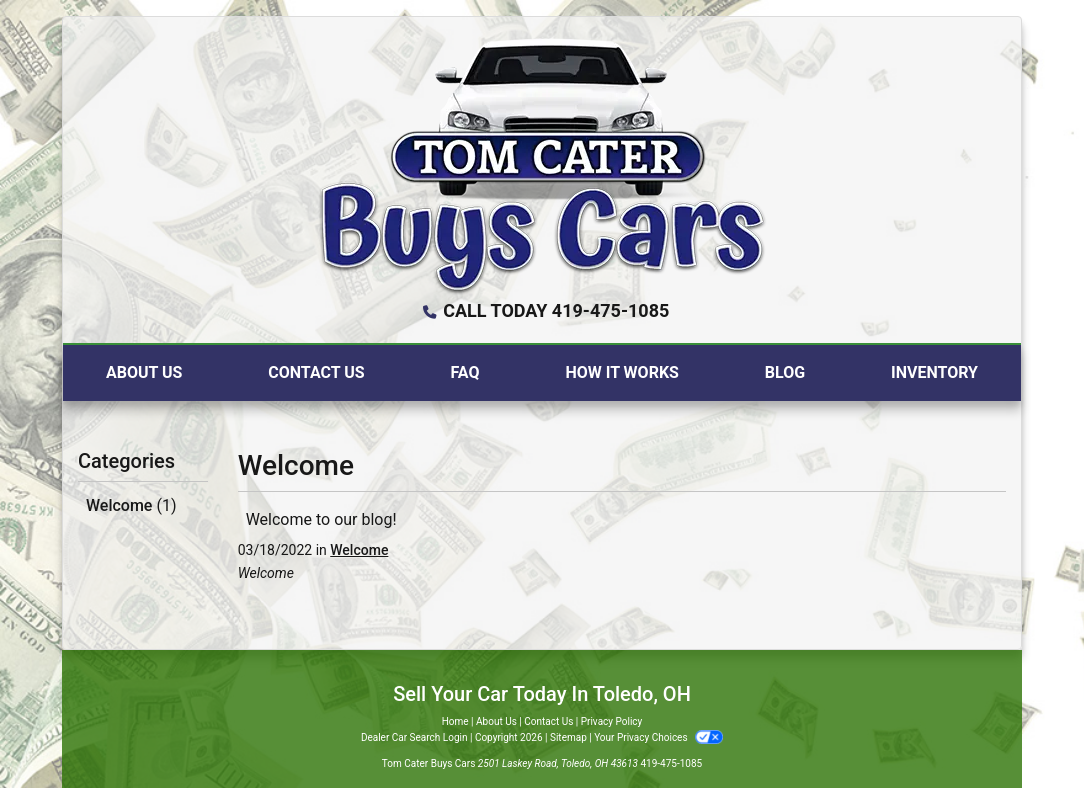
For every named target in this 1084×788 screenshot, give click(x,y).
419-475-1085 (671, 763)
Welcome (131, 505)
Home (455, 721)
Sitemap (568, 737)
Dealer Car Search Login (414, 737)
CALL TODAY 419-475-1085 (556, 310)
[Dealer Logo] (542, 164)
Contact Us (548, 721)
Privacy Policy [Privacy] (612, 721)
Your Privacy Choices (658, 737)
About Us (496, 721)
